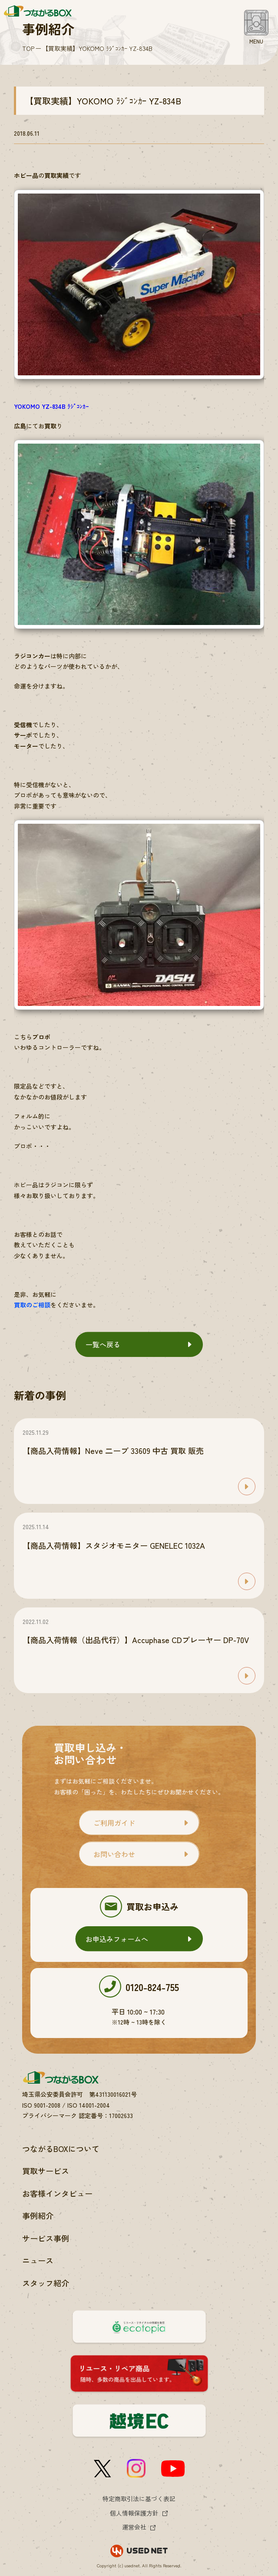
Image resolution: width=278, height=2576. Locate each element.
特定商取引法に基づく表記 (139, 2498)
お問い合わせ (114, 1854)
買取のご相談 (32, 1304)
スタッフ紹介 (45, 2283)
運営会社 (134, 2527)
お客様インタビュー (57, 2193)
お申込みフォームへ (117, 1939)
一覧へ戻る (103, 1344)
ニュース (37, 2260)
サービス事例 (45, 2238)
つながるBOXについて (60, 2148)
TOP (28, 48)
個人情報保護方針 (134, 2513)
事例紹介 (37, 2215)
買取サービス (45, 2170)
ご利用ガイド (114, 1823)
